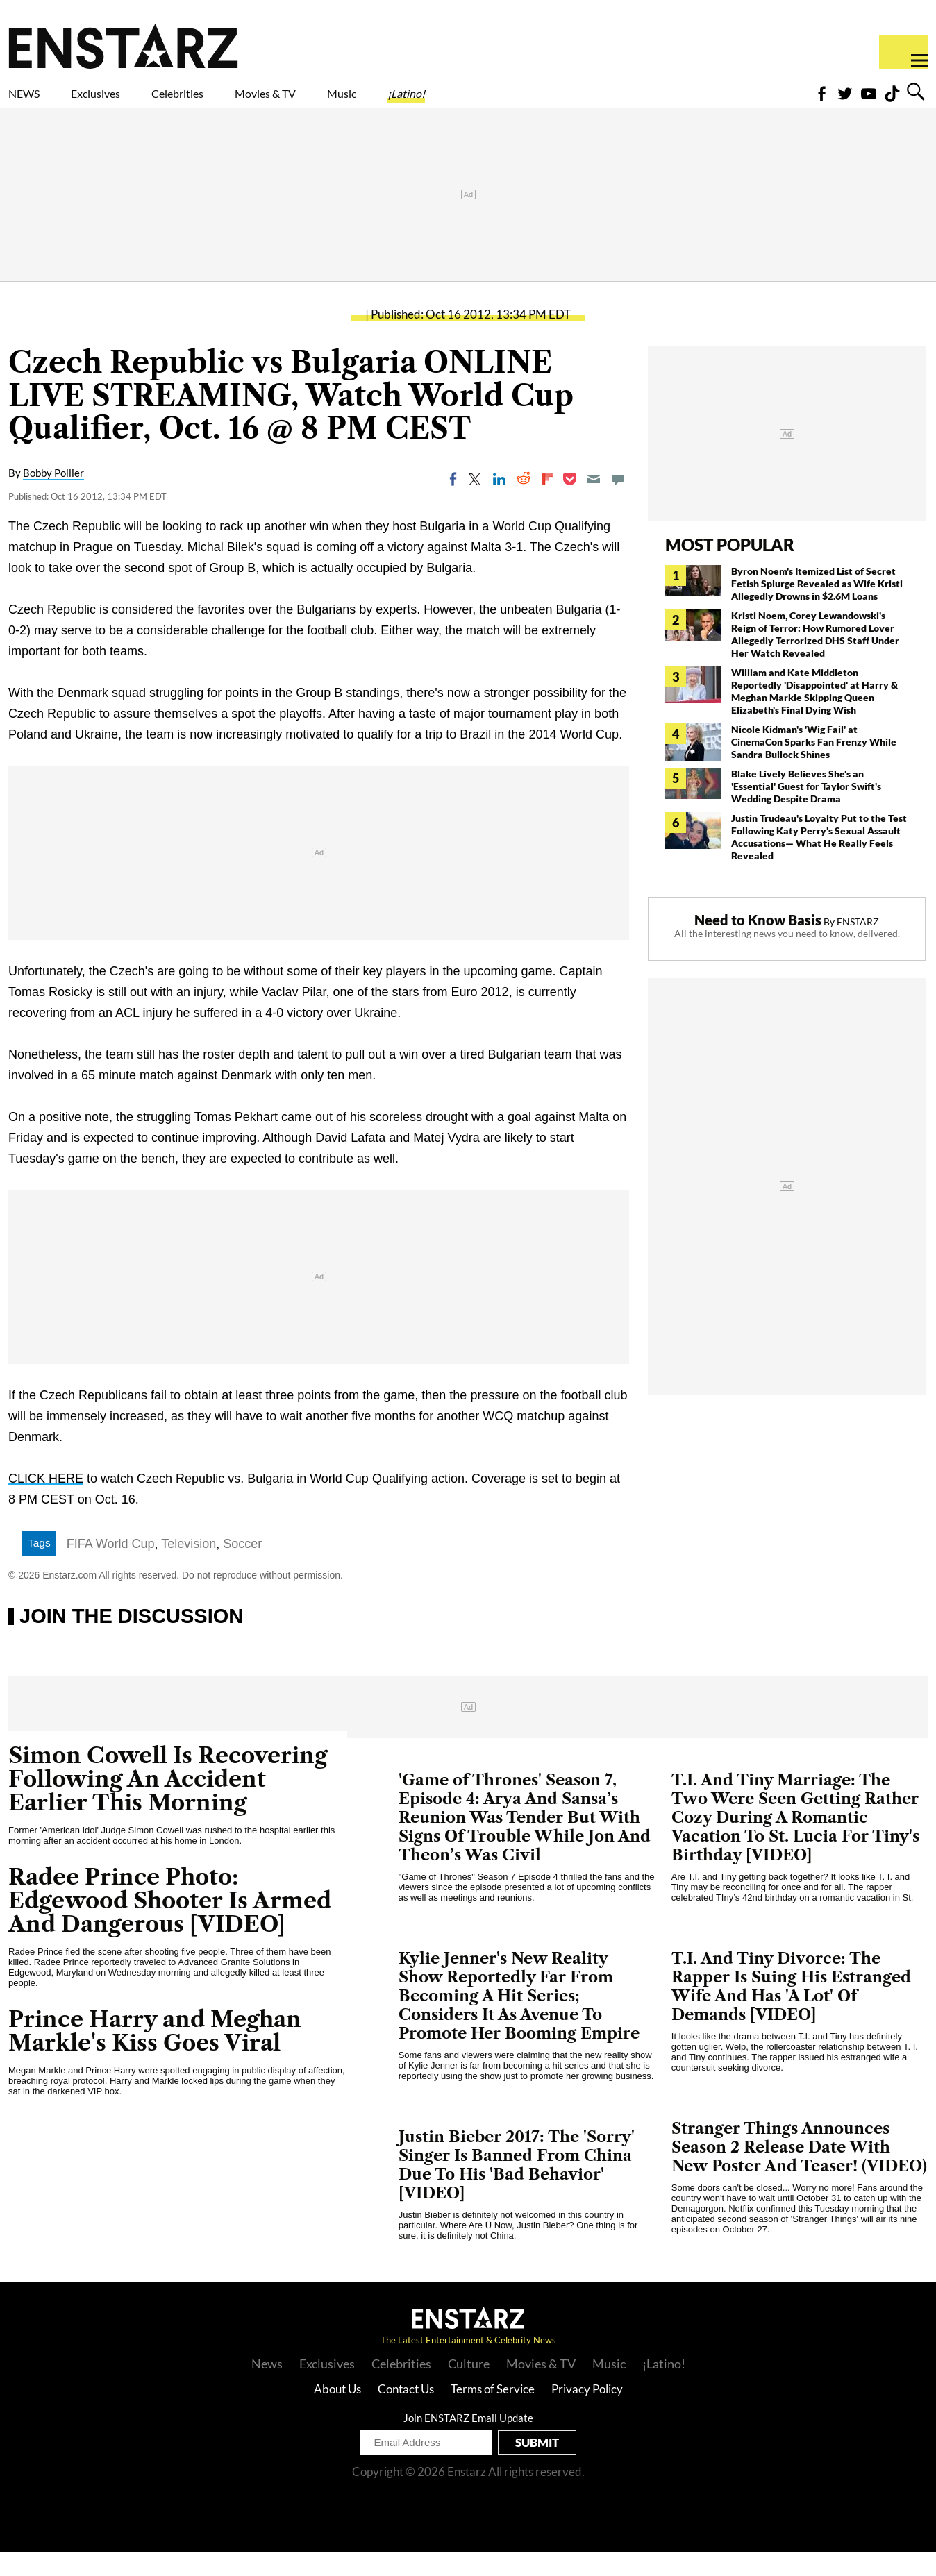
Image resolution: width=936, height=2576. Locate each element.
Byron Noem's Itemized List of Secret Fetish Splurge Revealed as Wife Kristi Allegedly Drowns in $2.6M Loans (817, 607)
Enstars (123, 46)
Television (188, 1568)
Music (467, 102)
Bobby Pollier (53, 497)
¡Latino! (552, 102)
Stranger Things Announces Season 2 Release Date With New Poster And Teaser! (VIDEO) (799, 2172)
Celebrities (242, 102)
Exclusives (129, 102)
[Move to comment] (618, 503)
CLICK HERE (45, 1503)
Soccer (242, 1568)
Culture (469, 2388)
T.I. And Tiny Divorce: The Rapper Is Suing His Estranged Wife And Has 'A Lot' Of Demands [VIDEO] (791, 2010)
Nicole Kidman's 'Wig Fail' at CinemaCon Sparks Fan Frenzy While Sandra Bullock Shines (813, 766)
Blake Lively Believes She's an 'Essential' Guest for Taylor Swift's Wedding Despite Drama (806, 810)
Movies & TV (363, 102)
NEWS (33, 102)
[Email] (594, 503)
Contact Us (406, 2413)
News (267, 2388)
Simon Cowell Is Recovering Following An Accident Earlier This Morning (167, 1803)
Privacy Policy (587, 2413)
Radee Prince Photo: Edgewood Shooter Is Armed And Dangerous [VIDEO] (169, 1924)
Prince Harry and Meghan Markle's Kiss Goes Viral (154, 2055)
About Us (337, 2413)
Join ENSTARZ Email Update (468, 2442)
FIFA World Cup (111, 1568)
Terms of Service (493, 2413)
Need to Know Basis (757, 944)
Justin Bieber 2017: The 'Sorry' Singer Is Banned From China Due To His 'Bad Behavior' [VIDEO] (517, 2189)
